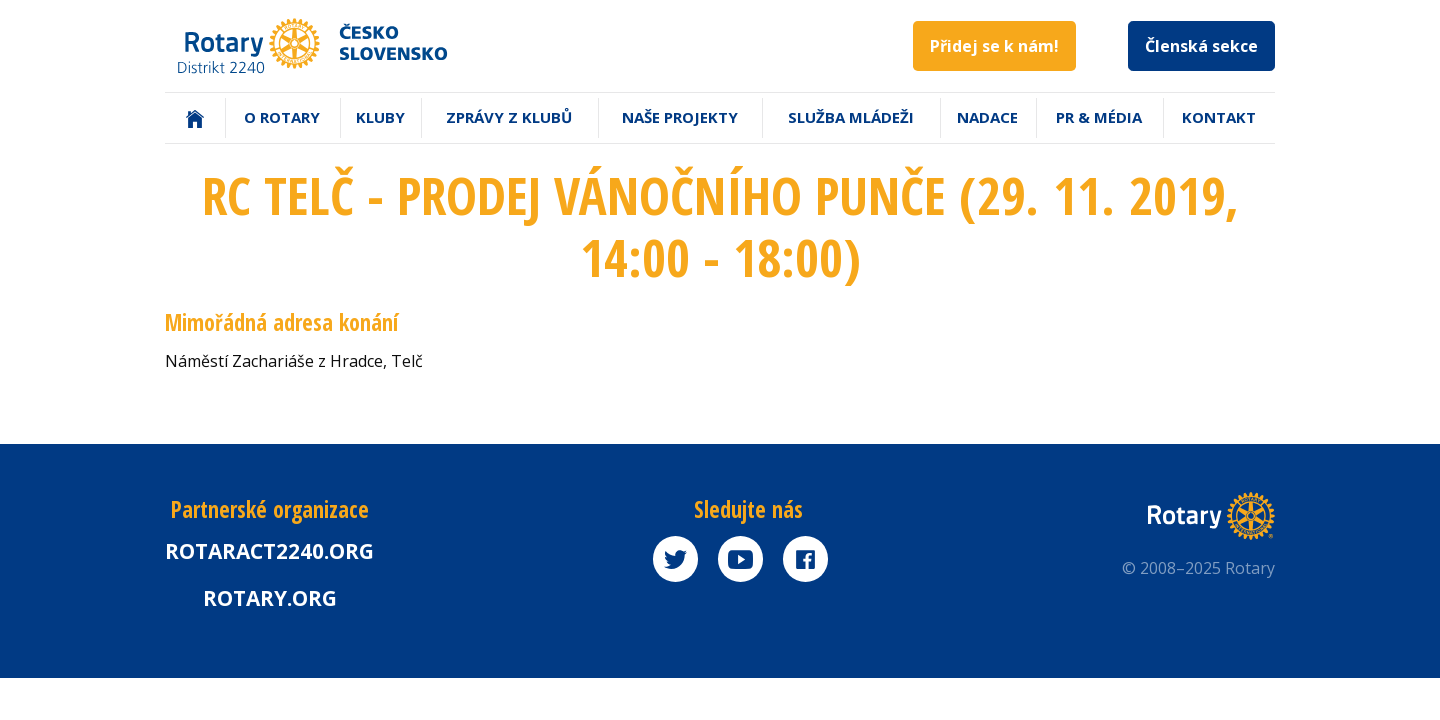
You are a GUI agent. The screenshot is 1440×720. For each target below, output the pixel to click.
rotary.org (270, 598)
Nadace (987, 117)
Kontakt (1219, 117)
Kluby (380, 117)
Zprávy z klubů (509, 117)
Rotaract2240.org (269, 551)
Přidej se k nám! (994, 46)
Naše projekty (680, 117)
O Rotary (282, 117)
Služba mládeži (851, 117)
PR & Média (1099, 117)
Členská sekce (1201, 46)
